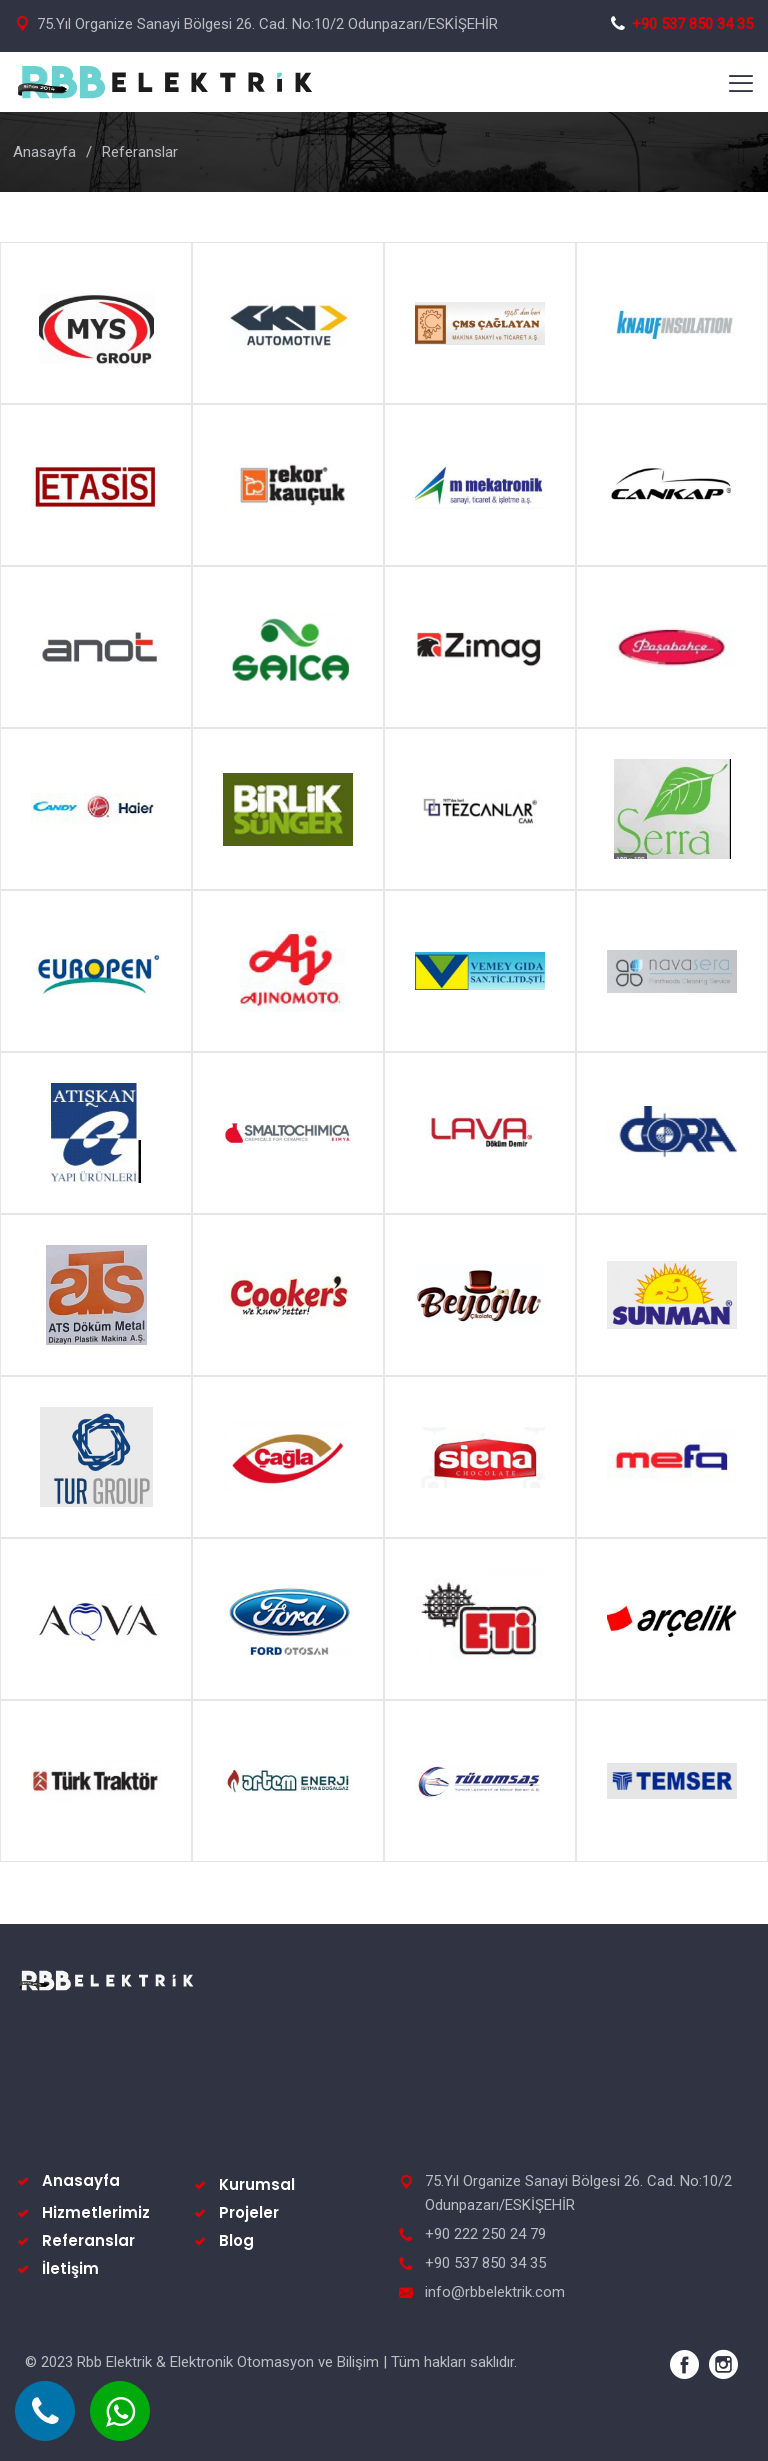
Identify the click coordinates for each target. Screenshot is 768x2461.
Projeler (249, 2212)
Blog (236, 2240)
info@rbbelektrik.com (495, 2292)
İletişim (70, 2268)
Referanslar (88, 2240)
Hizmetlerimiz (96, 2212)
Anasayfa (44, 152)
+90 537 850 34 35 (681, 24)
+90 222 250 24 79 (485, 2234)
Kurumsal (257, 2184)
